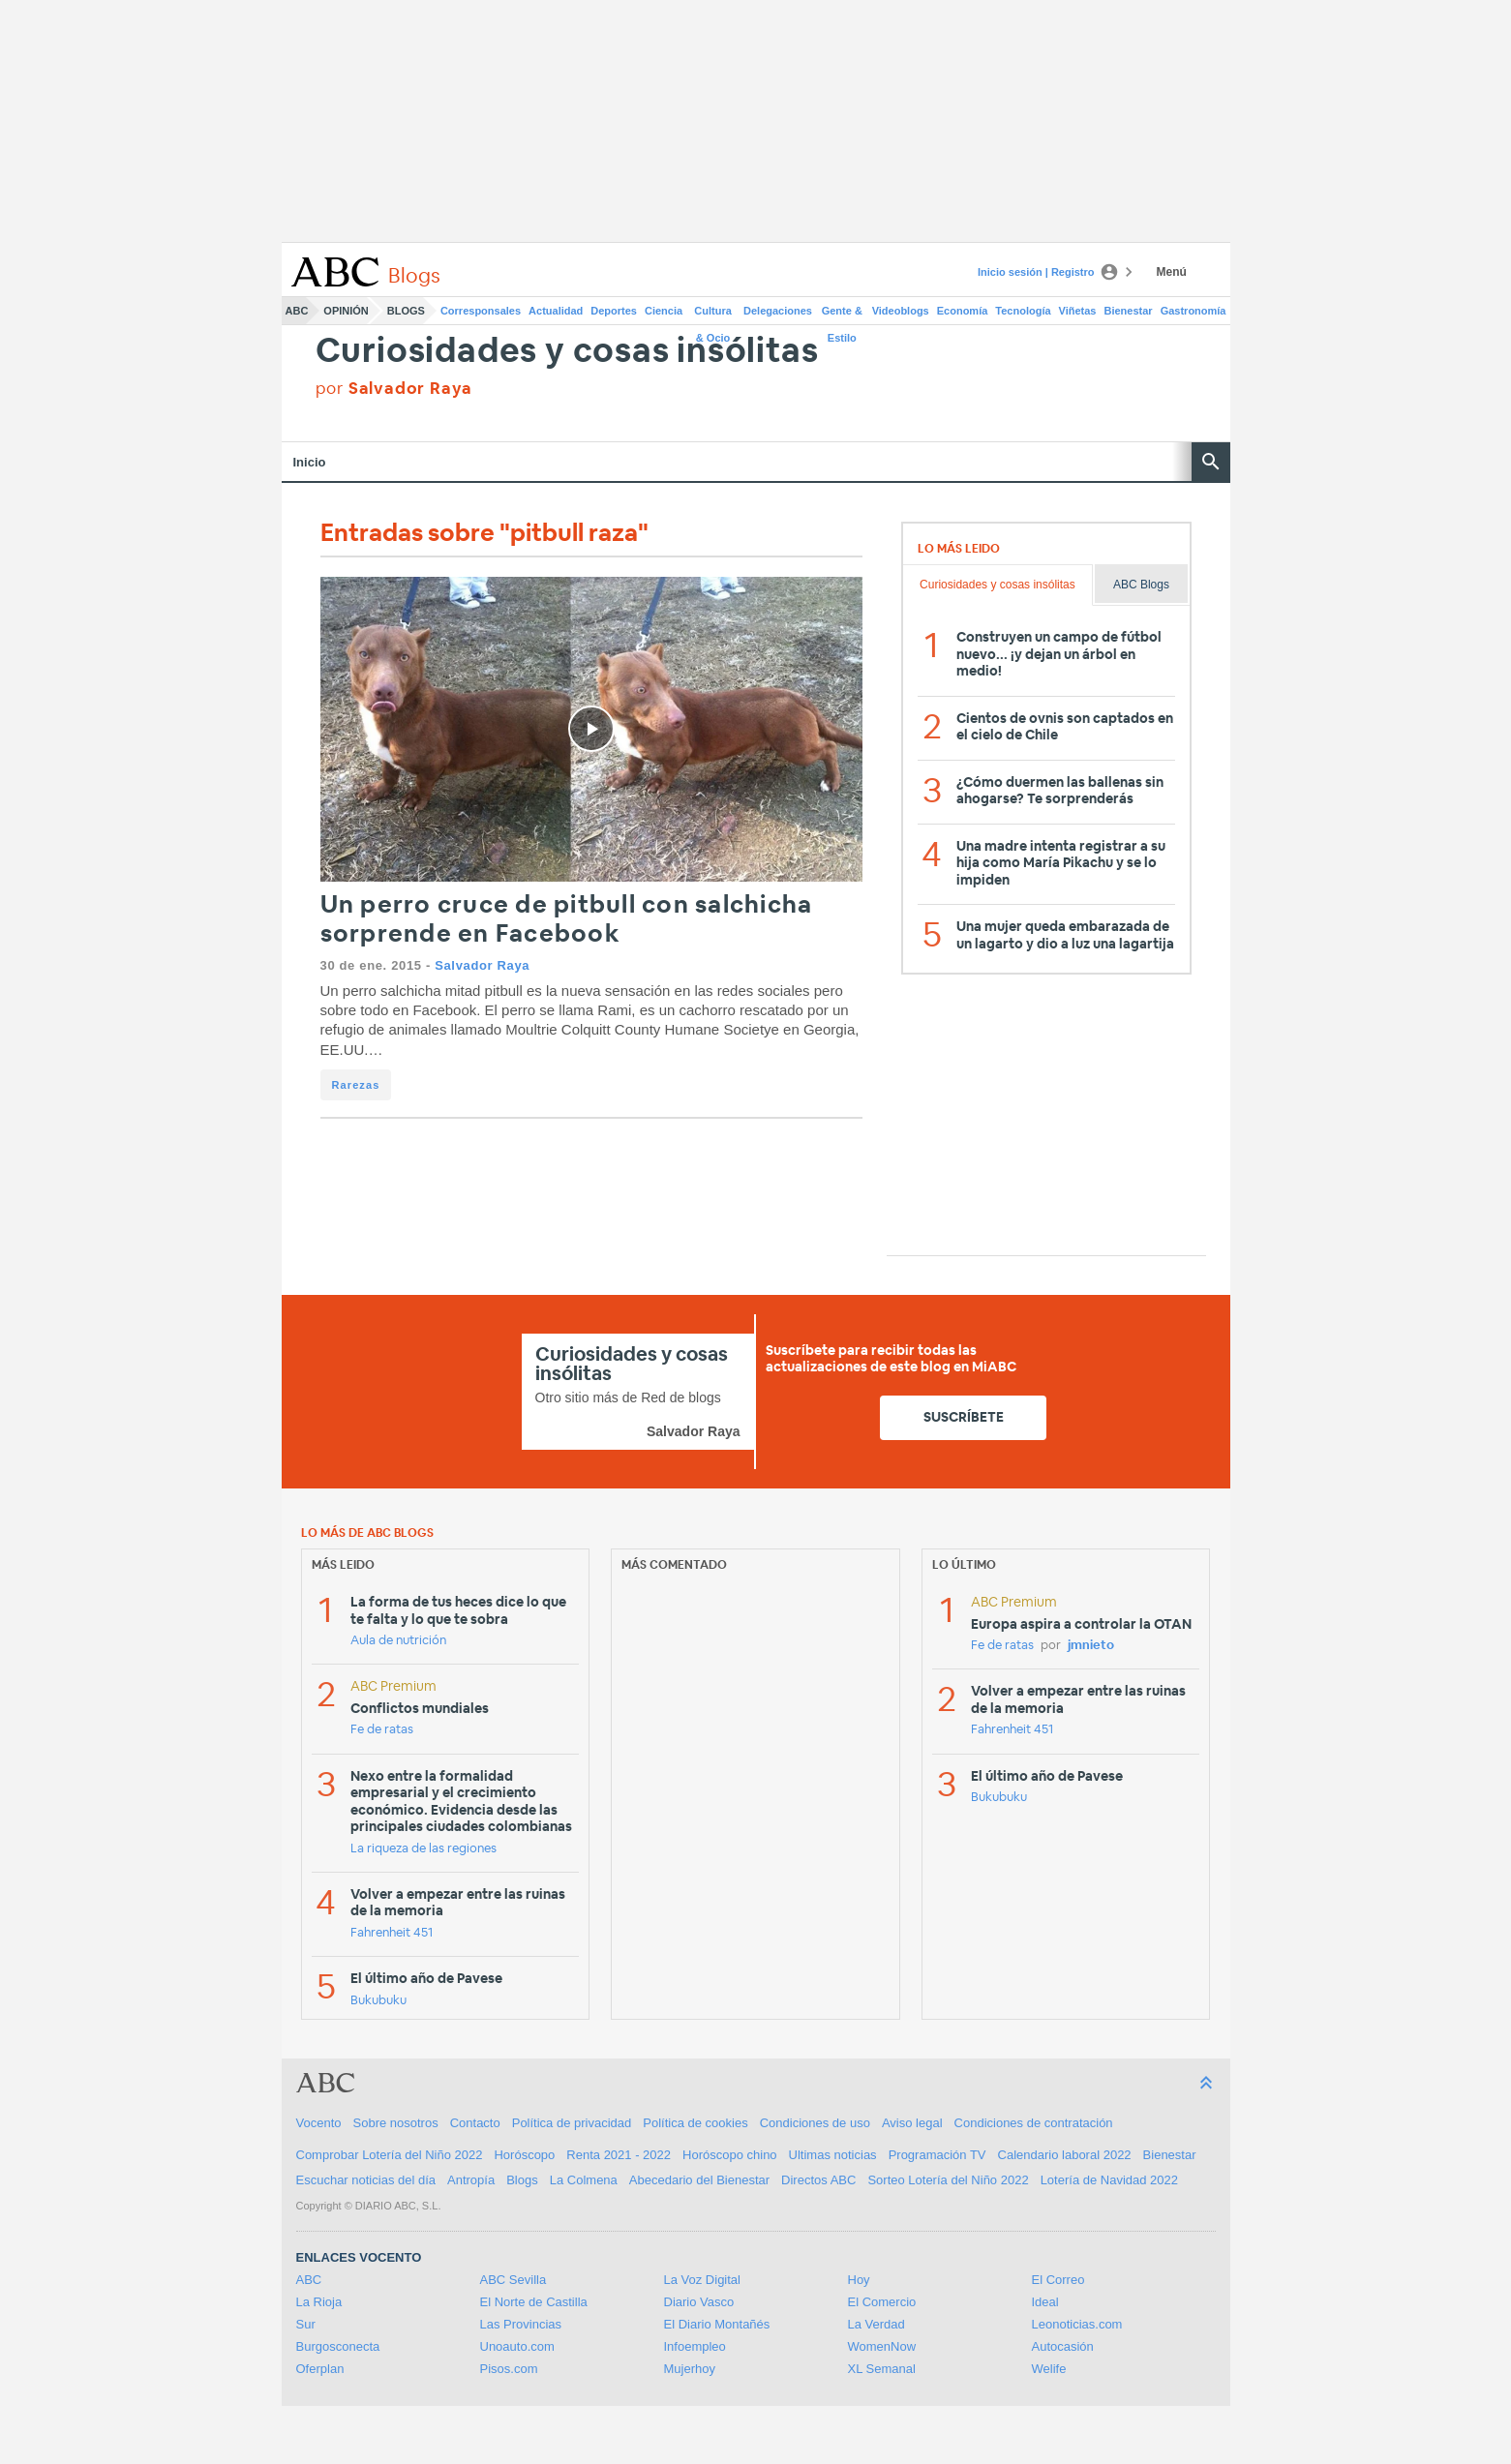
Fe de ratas (381, 1730)
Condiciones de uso (815, 2123)
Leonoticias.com (1077, 2324)
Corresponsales (480, 310)
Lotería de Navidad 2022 (1109, 2180)
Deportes (613, 310)
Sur (306, 2324)
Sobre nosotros (395, 2123)
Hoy (859, 2279)
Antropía (471, 2180)
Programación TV (937, 2155)
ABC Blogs (1141, 584)
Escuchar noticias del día (366, 2180)
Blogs (406, 310)
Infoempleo (695, 2346)
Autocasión (1063, 2346)
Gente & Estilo (842, 314)
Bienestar (1128, 310)
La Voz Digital (702, 2279)
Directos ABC (818, 2180)
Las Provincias (521, 2324)
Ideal (1045, 2302)
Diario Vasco (699, 2302)
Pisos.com (509, 2368)
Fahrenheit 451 (391, 1933)
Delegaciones (777, 310)
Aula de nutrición (398, 1641)
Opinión (345, 310)
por (394, 388)
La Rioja (319, 2302)
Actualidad (556, 310)
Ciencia (663, 310)
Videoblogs (900, 310)
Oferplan (320, 2368)
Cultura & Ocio (713, 314)
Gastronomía (1193, 310)
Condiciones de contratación (1033, 2123)
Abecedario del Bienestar (699, 2180)
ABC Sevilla (513, 2279)
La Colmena (584, 2180)
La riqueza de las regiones (423, 1849)
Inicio (309, 462)
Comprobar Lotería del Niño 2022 (389, 2155)
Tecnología (1022, 310)
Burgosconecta (338, 2346)
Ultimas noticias (833, 2155)
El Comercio (882, 2302)
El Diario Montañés (717, 2324)
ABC (297, 310)
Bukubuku (378, 2001)
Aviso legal (912, 2123)
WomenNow (882, 2346)
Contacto (475, 2123)
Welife (1049, 2368)
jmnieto (1091, 1645)
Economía (962, 310)
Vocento (319, 2123)
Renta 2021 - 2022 (618, 2155)
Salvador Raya (482, 965)
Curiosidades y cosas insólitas (567, 352)
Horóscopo (524, 2155)
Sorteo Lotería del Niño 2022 (947, 2180)
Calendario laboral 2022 (1065, 2155)
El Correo (1058, 2279)
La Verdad (876, 2324)
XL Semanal (882, 2368)
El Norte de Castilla (534, 2302)
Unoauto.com (517, 2346)
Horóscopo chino (729, 2155)
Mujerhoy (689, 2368)
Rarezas (356, 1085)
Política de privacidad (572, 2123)
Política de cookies (695, 2123)
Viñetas (1078, 310)
